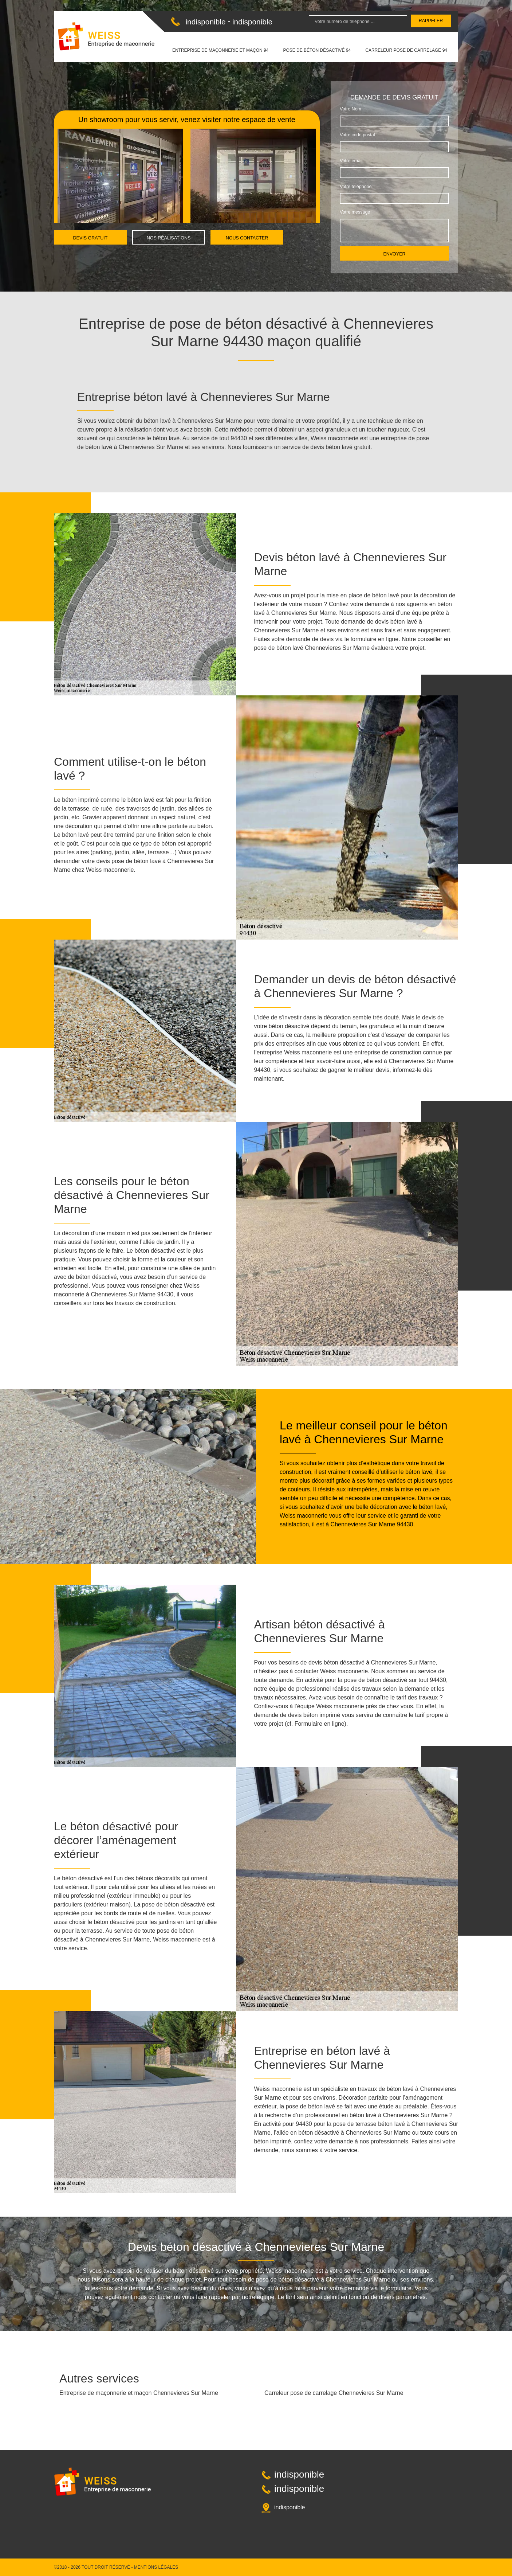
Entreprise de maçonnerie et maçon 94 (220, 50)
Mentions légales (156, 2567)
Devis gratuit (90, 238)
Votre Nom (350, 109)
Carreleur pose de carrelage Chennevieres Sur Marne (333, 2393)
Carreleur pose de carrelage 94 (406, 50)
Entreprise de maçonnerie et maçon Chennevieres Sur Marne (138, 2393)
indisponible (205, 21)
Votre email (351, 160)
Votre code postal (357, 134)
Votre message (355, 212)
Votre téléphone (355, 186)
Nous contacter (247, 238)
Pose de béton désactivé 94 (317, 50)
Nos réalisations (169, 238)
